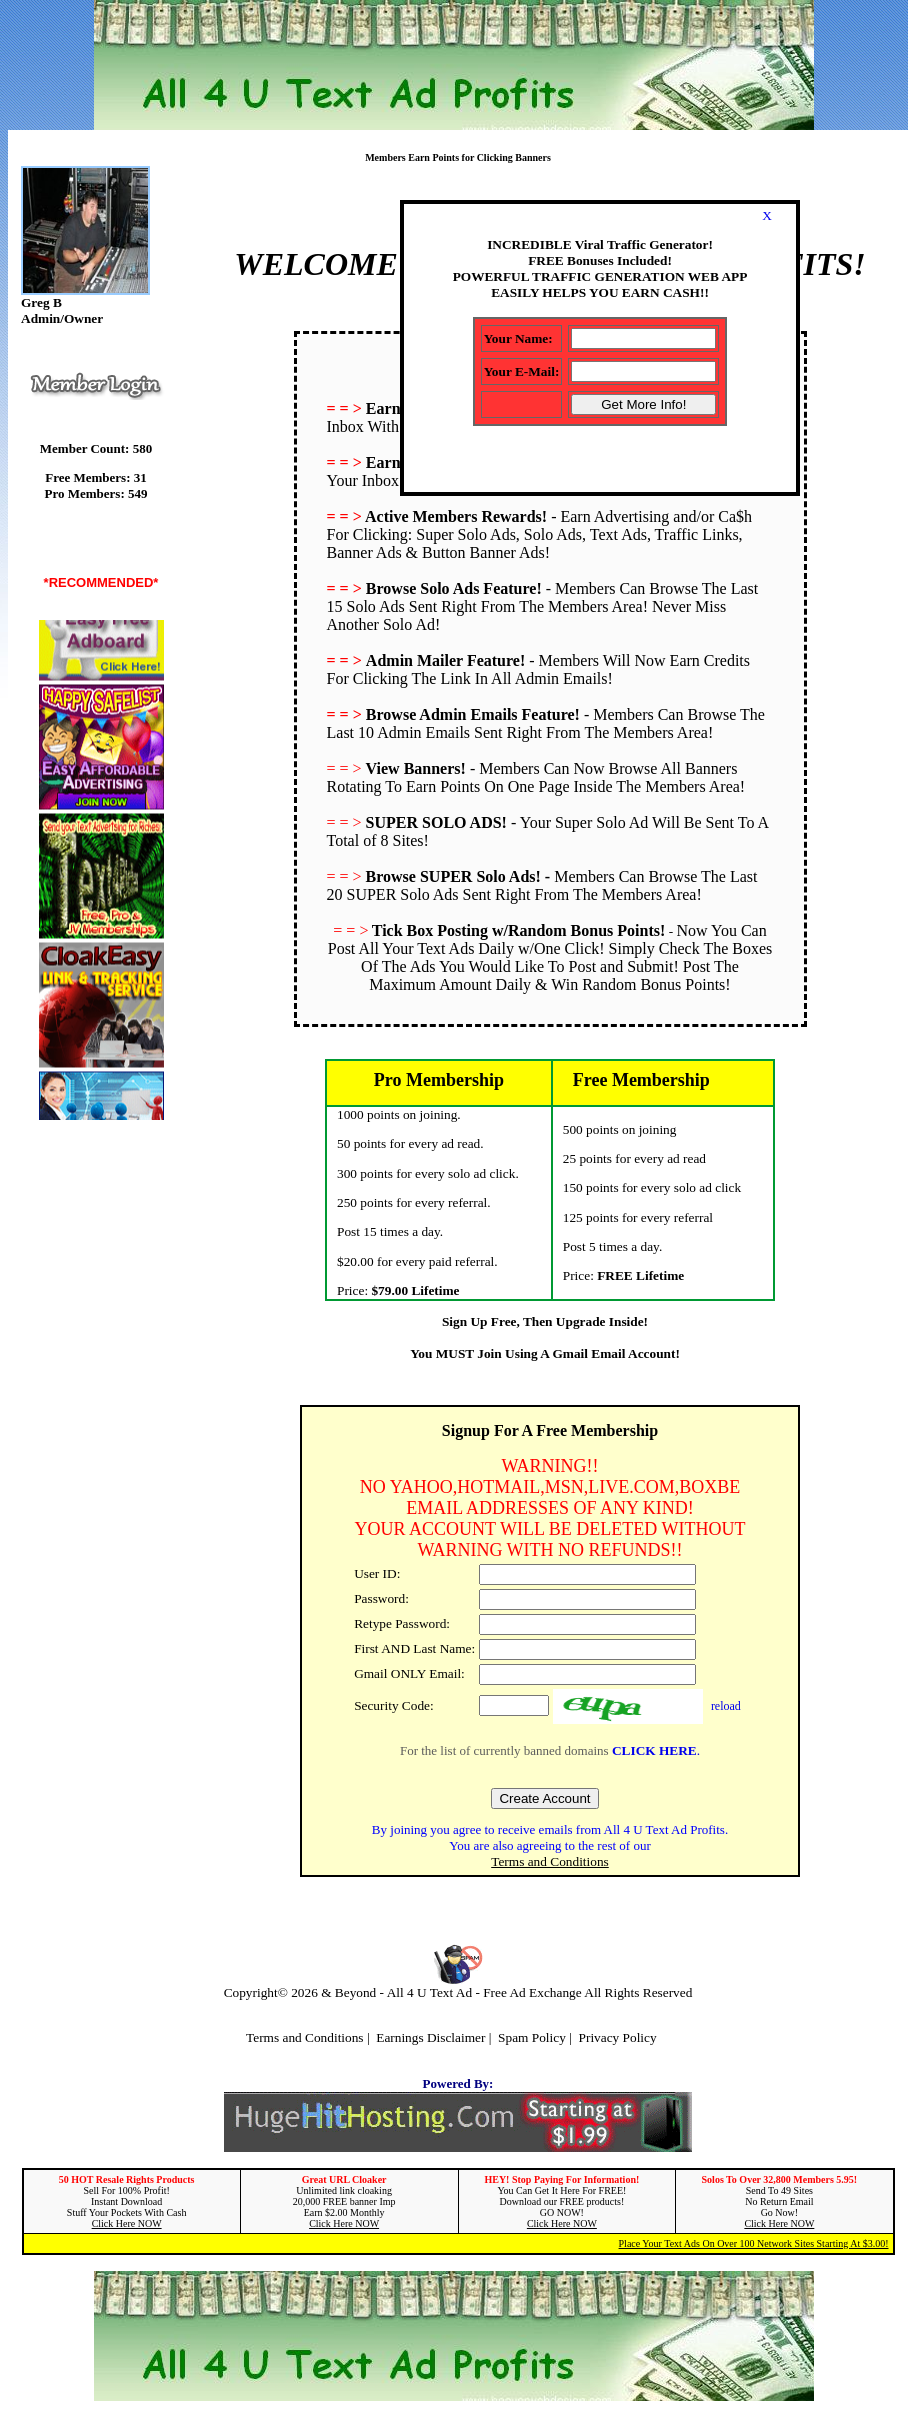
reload (726, 1706)
